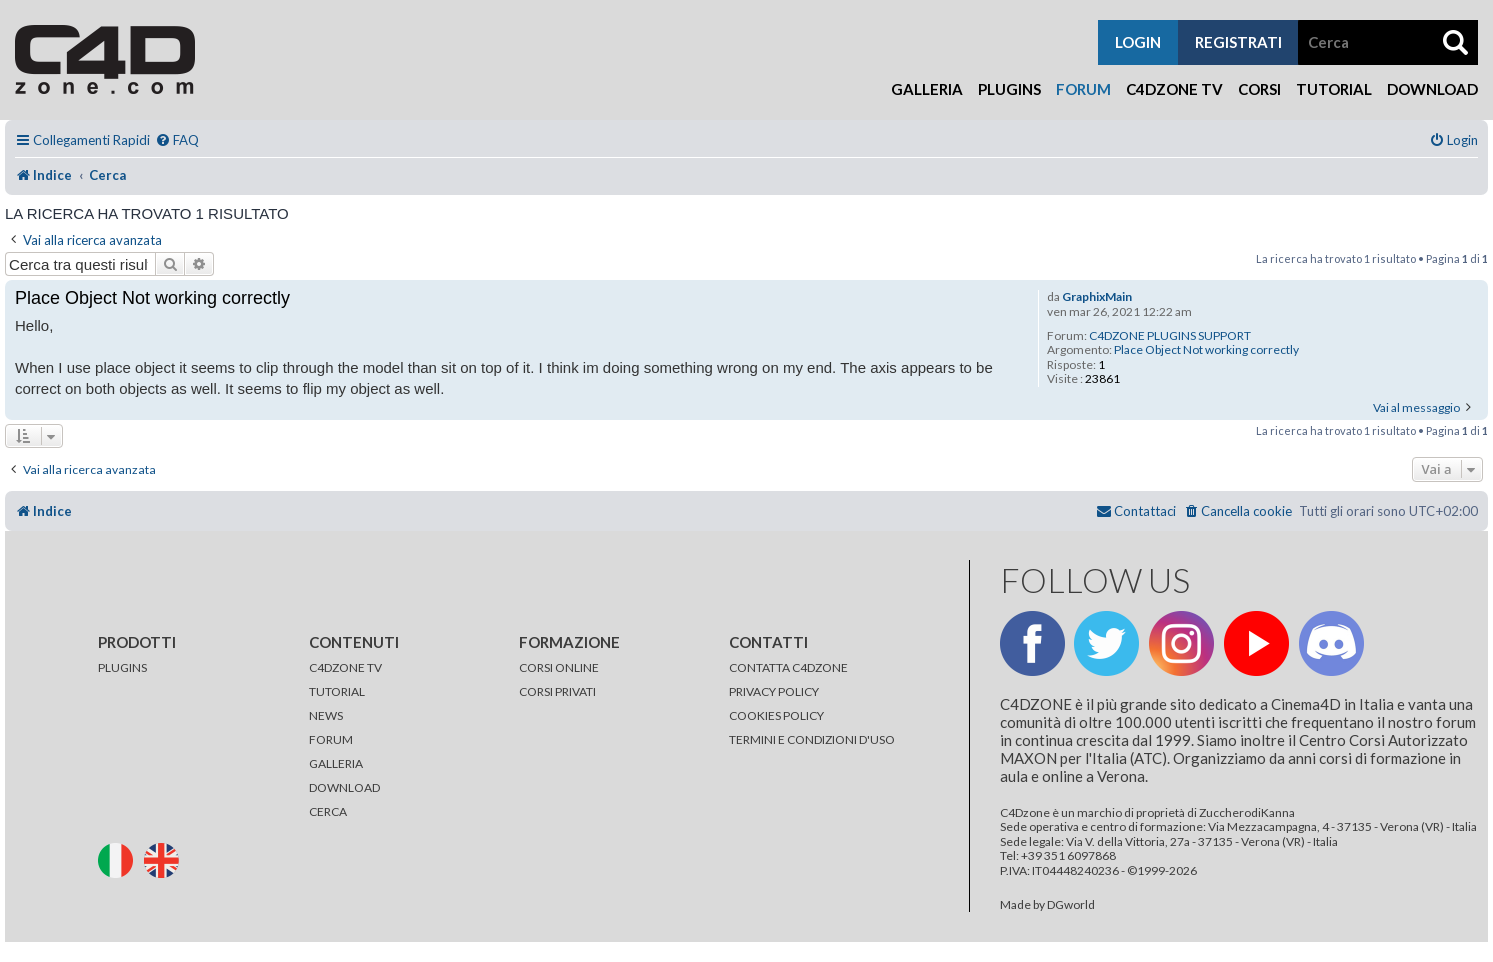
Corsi (1259, 89)
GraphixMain (1097, 297)
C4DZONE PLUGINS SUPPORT (1170, 336)
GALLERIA (336, 763)
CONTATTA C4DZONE (788, 667)
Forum (1083, 89)
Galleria (927, 89)
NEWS (326, 715)
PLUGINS (122, 667)
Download (1432, 89)
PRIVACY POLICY (774, 691)
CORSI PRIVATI (557, 691)
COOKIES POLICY (776, 715)
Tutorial (1334, 89)
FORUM (331, 739)
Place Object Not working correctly (1206, 350)
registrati (1238, 42)
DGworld (1071, 905)
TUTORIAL (337, 691)
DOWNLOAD (344, 787)
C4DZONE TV (345, 667)
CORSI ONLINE (559, 667)
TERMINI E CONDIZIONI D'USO (812, 739)
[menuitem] (177, 140)
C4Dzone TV (1174, 89)
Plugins (1009, 89)
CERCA (328, 811)
